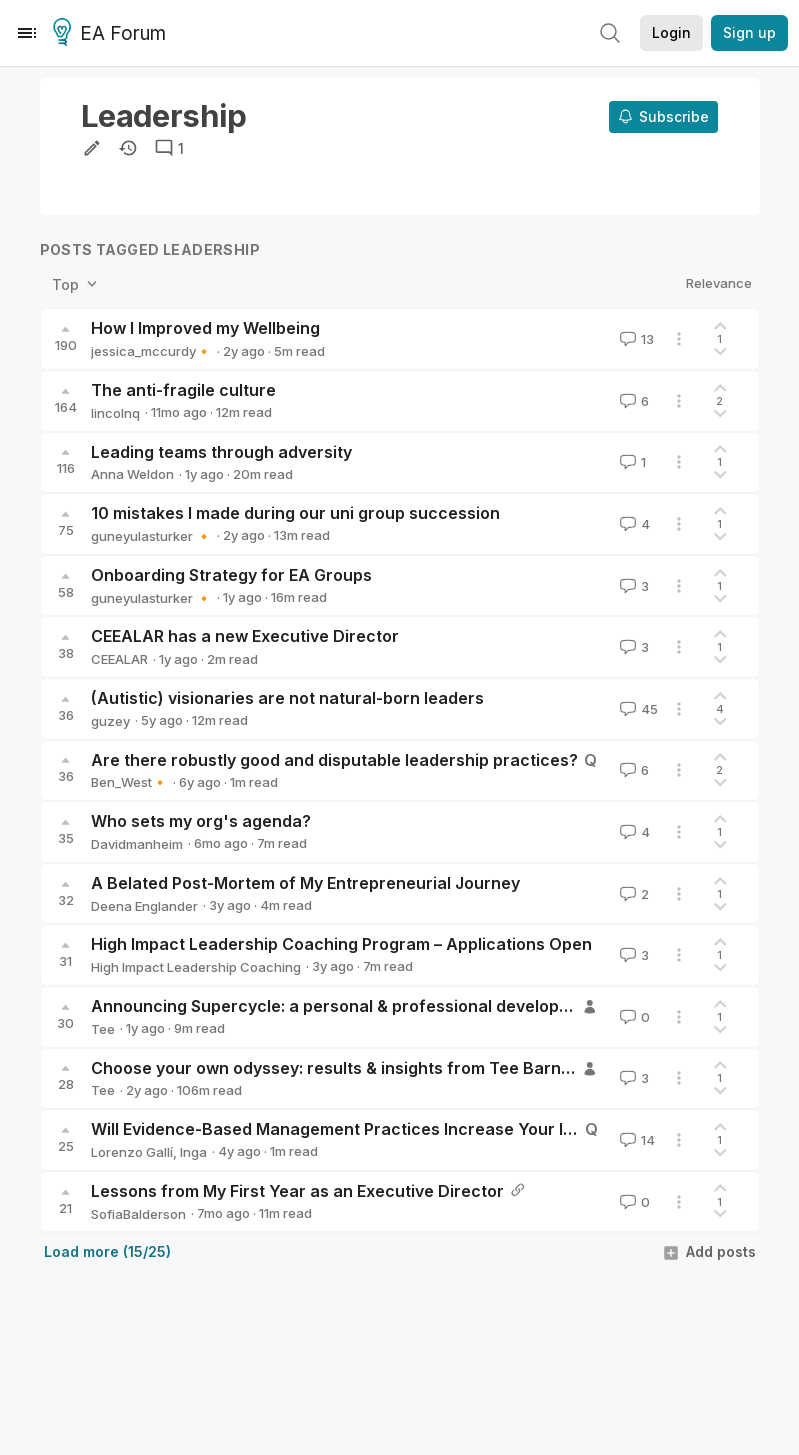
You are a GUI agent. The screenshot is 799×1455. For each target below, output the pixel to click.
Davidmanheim (137, 844)
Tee (103, 1029)
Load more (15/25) (107, 1251)
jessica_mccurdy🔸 (151, 351)
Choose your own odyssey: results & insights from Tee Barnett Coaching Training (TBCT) (442, 1068)
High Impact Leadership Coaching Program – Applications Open (341, 944)
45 (637, 709)
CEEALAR (119, 659)
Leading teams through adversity (221, 452)
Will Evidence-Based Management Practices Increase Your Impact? (356, 1129)
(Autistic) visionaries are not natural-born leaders (287, 698)
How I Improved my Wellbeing (205, 328)
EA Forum (112, 34)
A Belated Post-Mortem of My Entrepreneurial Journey (305, 883)
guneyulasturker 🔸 (151, 536)
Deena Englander (144, 906)
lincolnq (115, 413)
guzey (110, 721)
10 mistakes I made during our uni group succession (295, 513)
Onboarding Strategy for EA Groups (231, 575)
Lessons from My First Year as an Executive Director (297, 1191)
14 (635, 1140)
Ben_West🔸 (129, 782)
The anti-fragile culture (183, 390)
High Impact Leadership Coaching (196, 967)
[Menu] (27, 33)
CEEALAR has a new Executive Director (245, 636)
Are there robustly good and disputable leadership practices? (334, 760)
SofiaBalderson (138, 1214)
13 (635, 339)
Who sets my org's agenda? (201, 821)
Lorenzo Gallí (132, 1152)
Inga (193, 1152)
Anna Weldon (132, 474)
